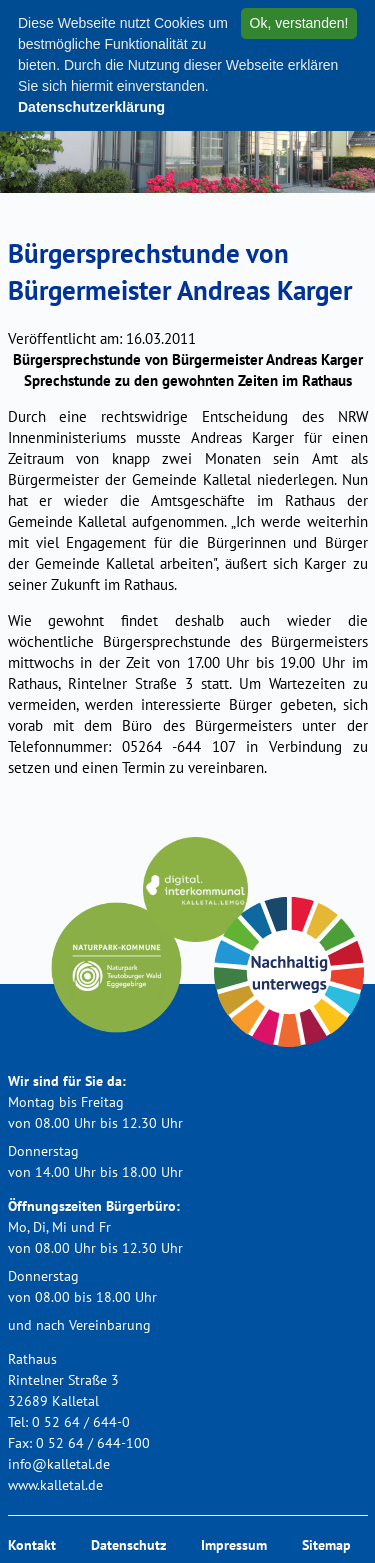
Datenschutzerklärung (91, 107)
